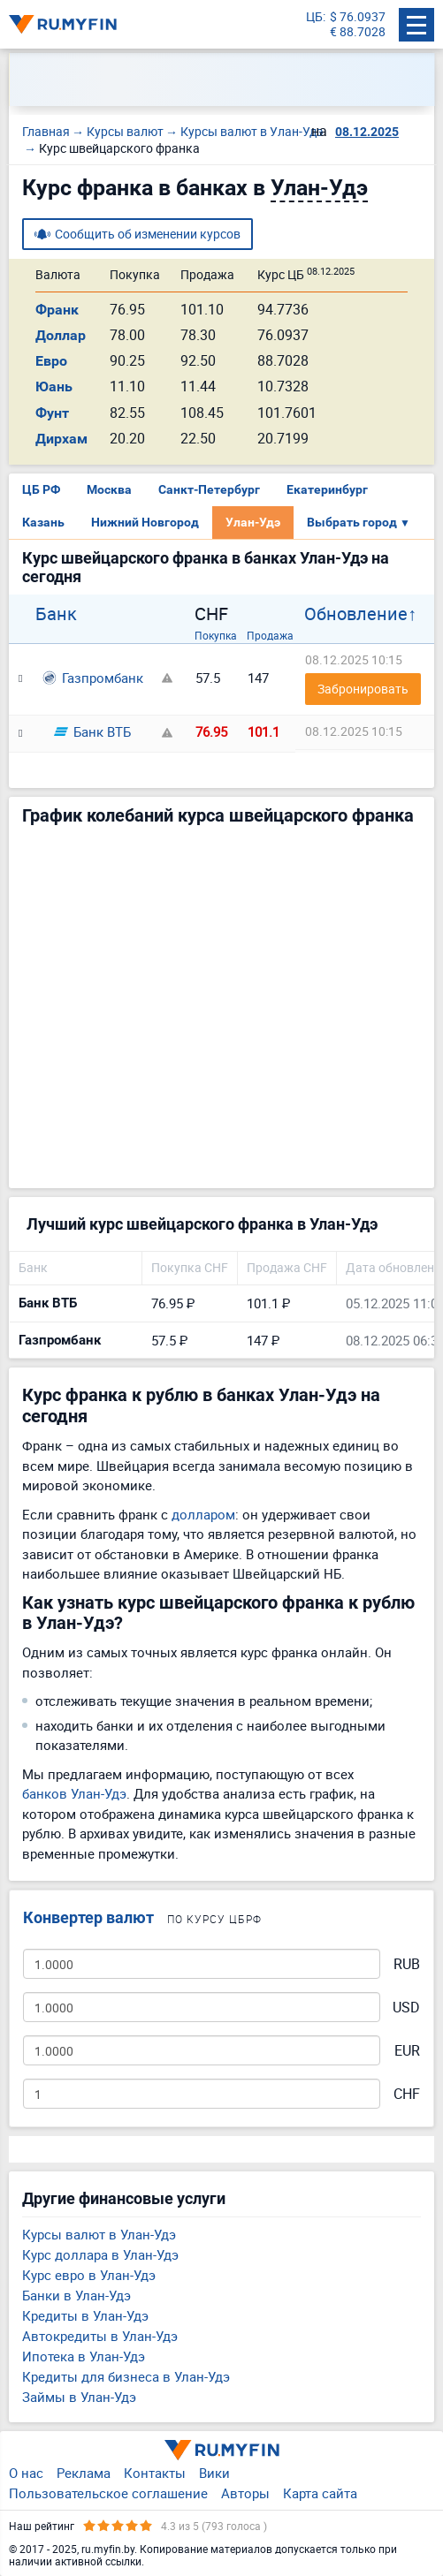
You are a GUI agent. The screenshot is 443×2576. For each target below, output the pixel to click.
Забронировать (363, 688)
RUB (406, 1964)
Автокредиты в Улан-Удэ (100, 2336)
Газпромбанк (92, 677)
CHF (406, 2094)
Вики (214, 2473)
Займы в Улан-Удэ (79, 2397)
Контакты (155, 2473)
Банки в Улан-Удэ (76, 2295)
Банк (56, 614)
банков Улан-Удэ (74, 1793)
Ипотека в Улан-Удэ (83, 2356)
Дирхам (61, 438)
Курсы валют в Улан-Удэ (99, 2234)
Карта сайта (320, 2493)
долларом (203, 1514)
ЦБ (314, 17)
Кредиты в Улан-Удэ (85, 2315)
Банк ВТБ (92, 731)
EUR (407, 2050)
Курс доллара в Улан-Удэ (100, 2254)
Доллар (60, 335)
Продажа (270, 635)
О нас (26, 2473)
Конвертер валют (88, 1917)
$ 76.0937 (358, 17)
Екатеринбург (327, 489)
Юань (54, 386)
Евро (51, 360)
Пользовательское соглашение (108, 2493)
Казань (43, 522)
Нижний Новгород (145, 522)
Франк (57, 309)
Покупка (216, 635)
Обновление (356, 614)
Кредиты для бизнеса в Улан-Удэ (126, 2376)
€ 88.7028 (358, 32)
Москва (109, 489)
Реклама (84, 2473)
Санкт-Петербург (209, 489)
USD (406, 2007)
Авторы (245, 2493)
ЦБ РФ (41, 489)
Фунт (52, 413)
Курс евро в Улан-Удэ (89, 2275)
